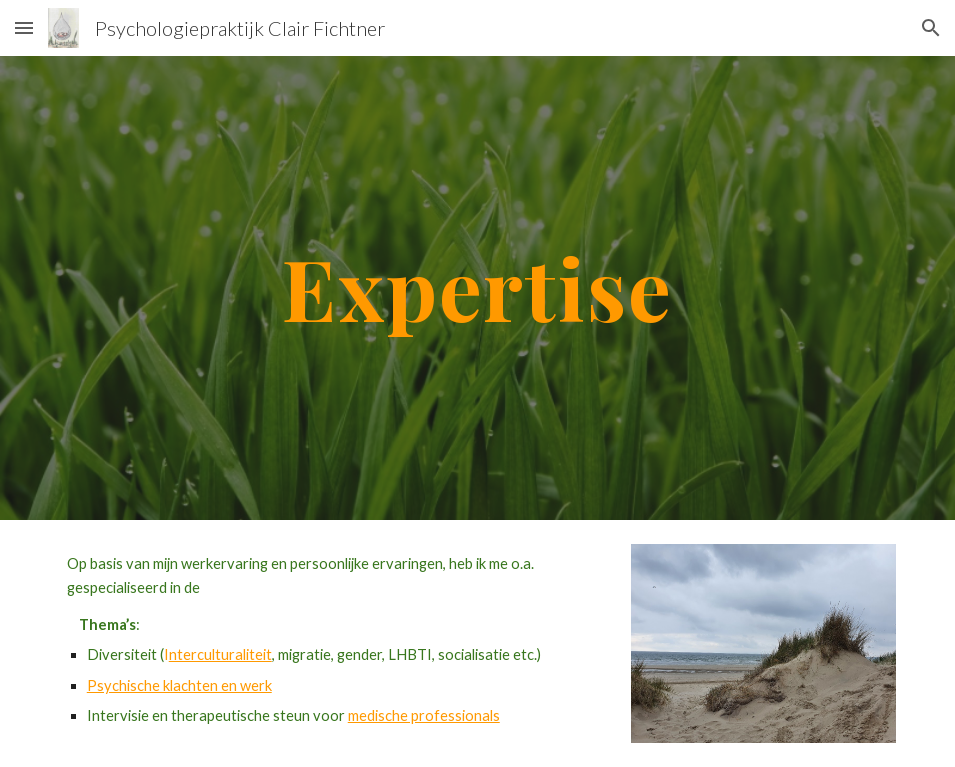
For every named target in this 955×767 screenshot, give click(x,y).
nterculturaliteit (220, 654)
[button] (24, 27)
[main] (477, 288)
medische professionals (424, 715)
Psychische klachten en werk (179, 685)
